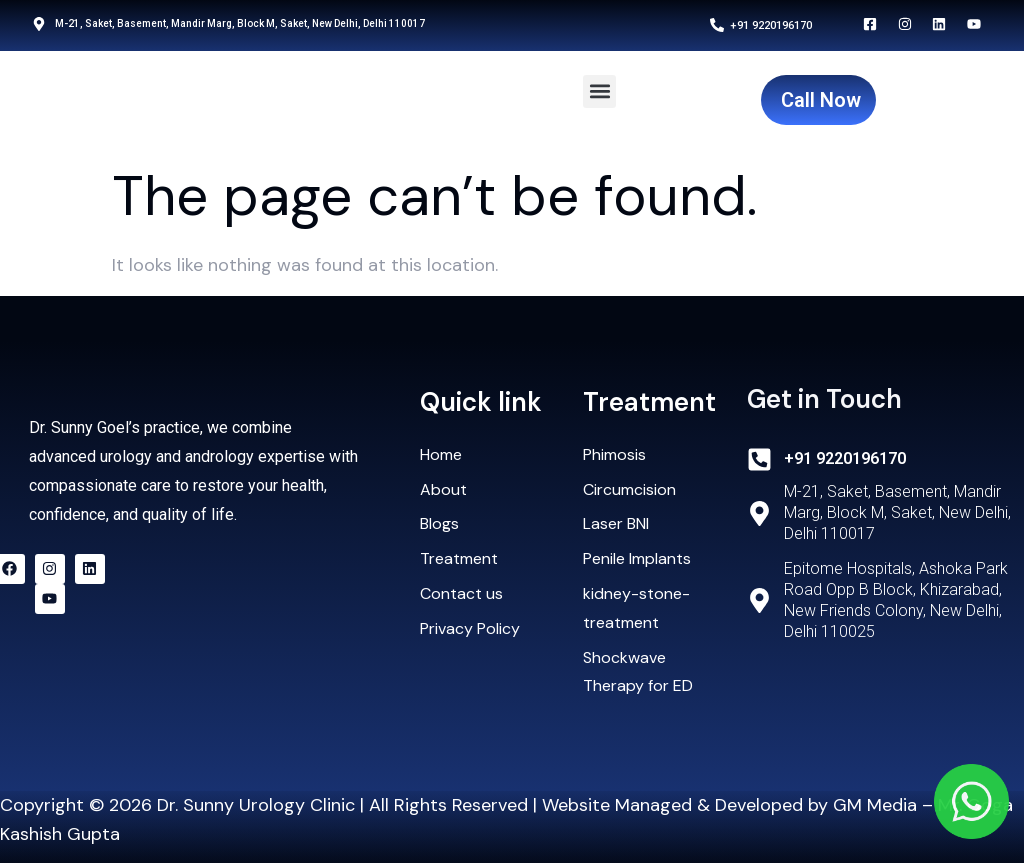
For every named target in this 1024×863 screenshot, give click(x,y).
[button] (599, 91)
